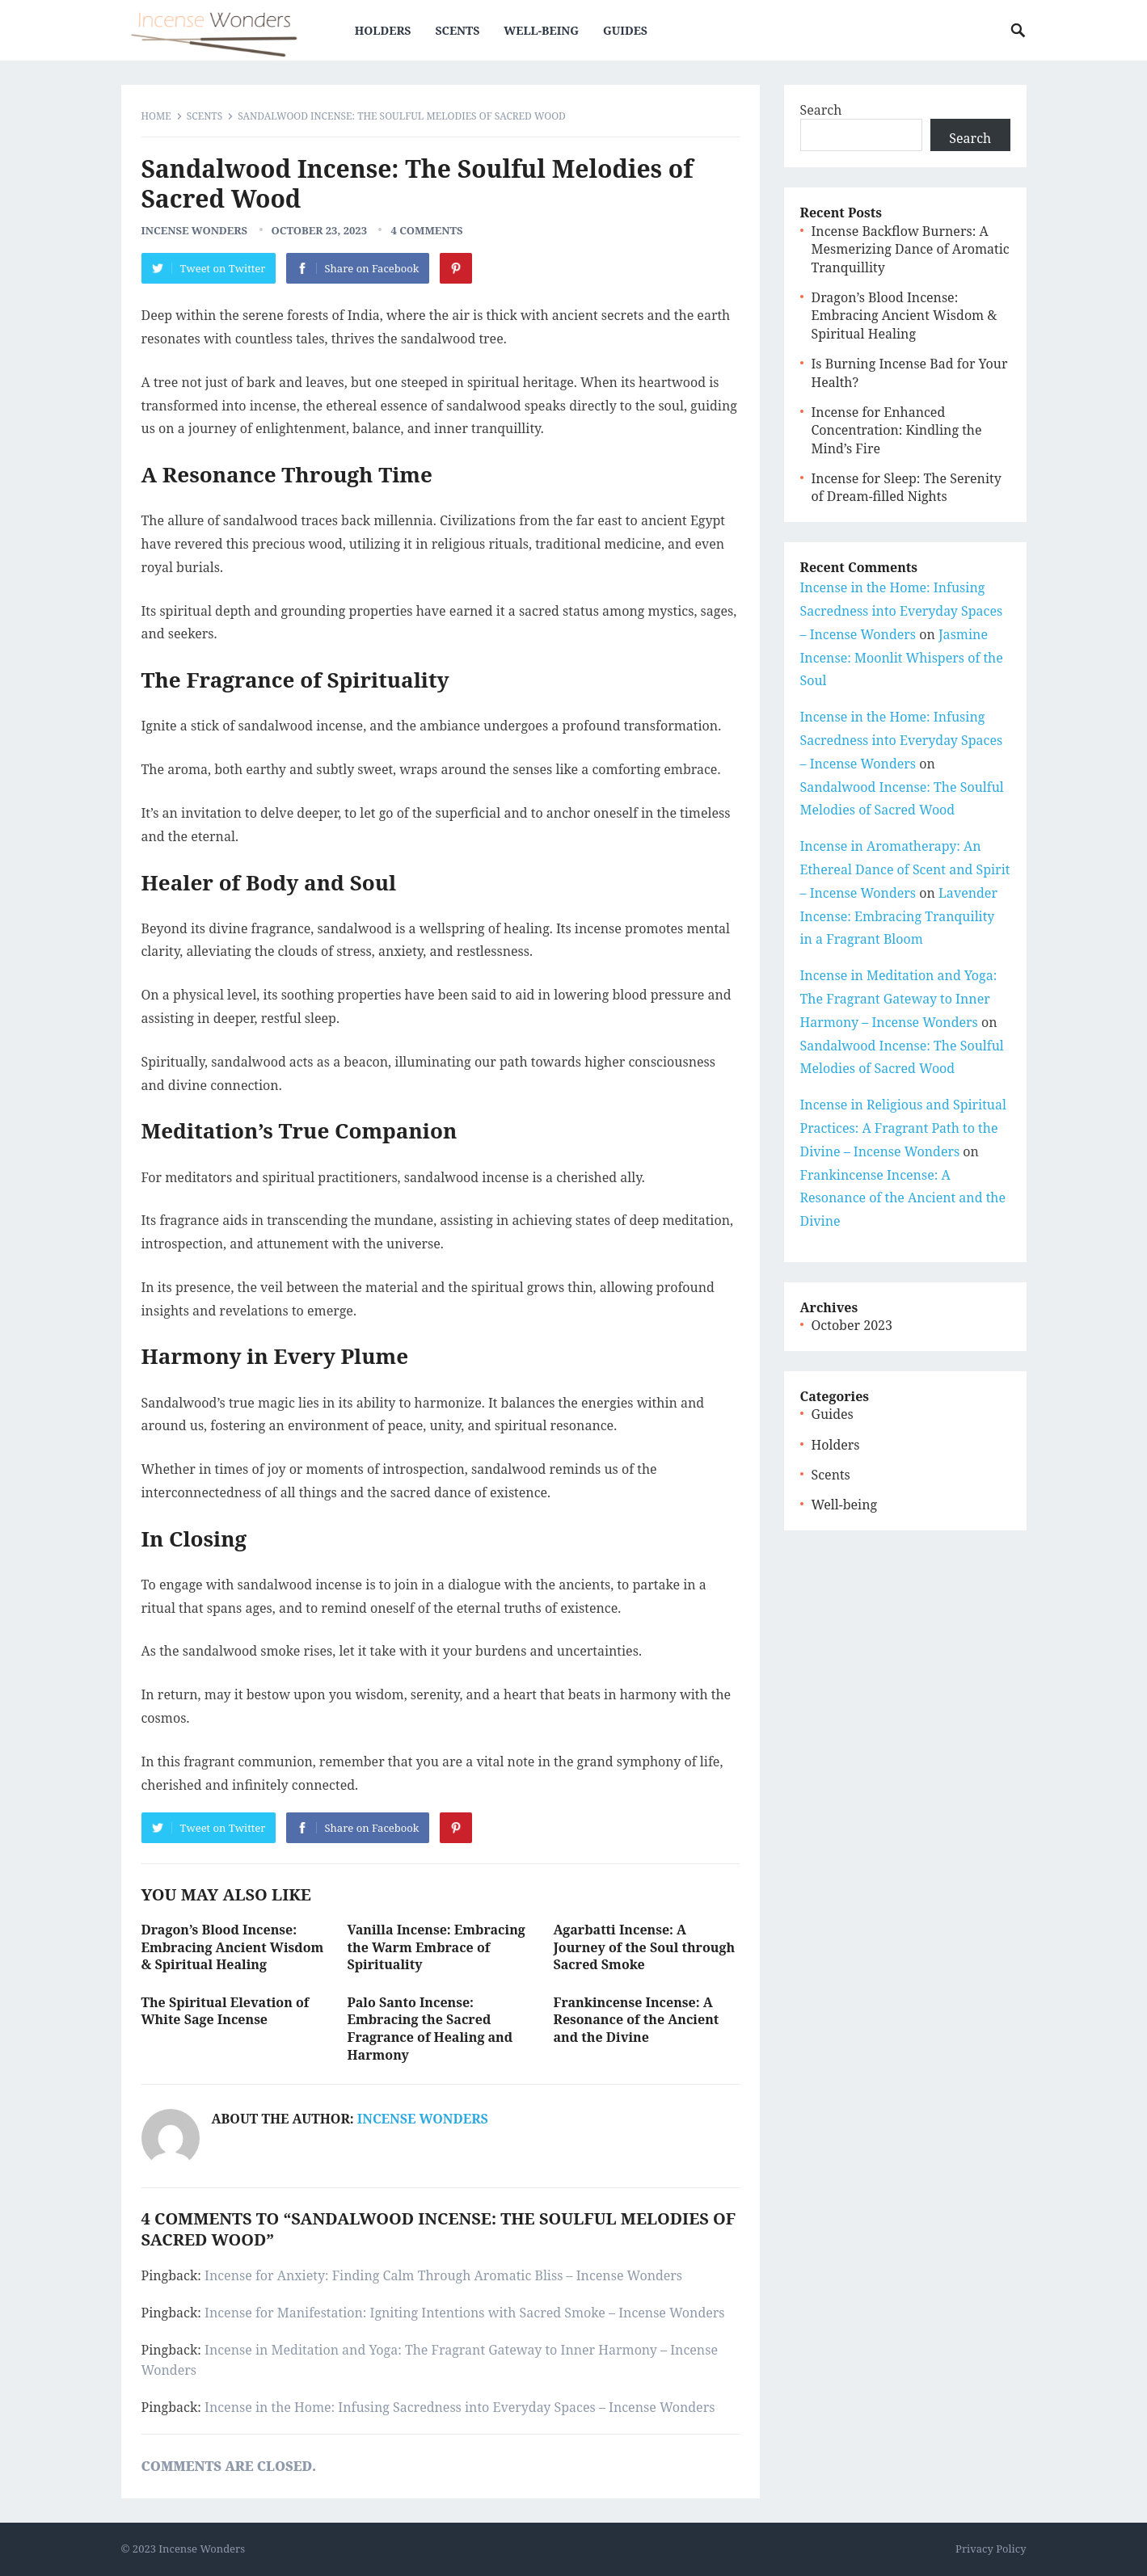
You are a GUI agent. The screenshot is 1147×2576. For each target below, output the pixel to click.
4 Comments (426, 230)
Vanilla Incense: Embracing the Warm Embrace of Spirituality (436, 1947)
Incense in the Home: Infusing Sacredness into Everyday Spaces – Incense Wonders (460, 2407)
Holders (383, 30)
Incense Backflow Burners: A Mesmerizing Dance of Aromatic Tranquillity (911, 249)
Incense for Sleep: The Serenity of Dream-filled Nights (907, 487)
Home (156, 116)
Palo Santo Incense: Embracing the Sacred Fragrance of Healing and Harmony (430, 2028)
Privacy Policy (990, 2548)
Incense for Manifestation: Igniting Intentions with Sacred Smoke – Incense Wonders (465, 2312)
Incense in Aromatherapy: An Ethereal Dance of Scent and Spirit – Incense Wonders (905, 869)
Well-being (541, 30)
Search (821, 110)
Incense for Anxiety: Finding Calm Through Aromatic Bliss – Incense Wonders (443, 2275)
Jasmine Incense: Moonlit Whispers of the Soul (901, 657)
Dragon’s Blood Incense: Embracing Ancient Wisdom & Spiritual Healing (232, 1947)
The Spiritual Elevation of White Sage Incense (225, 2011)
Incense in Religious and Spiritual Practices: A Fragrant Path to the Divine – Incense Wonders (903, 1128)
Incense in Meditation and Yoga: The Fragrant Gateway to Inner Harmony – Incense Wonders (898, 998)
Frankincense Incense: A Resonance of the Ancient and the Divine (636, 2019)
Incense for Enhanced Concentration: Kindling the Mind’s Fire (897, 430)
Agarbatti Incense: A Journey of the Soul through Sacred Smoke (645, 1947)
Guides (625, 30)
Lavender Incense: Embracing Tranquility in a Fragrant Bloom (898, 916)
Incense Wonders (194, 230)
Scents (457, 30)
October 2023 (852, 1325)
